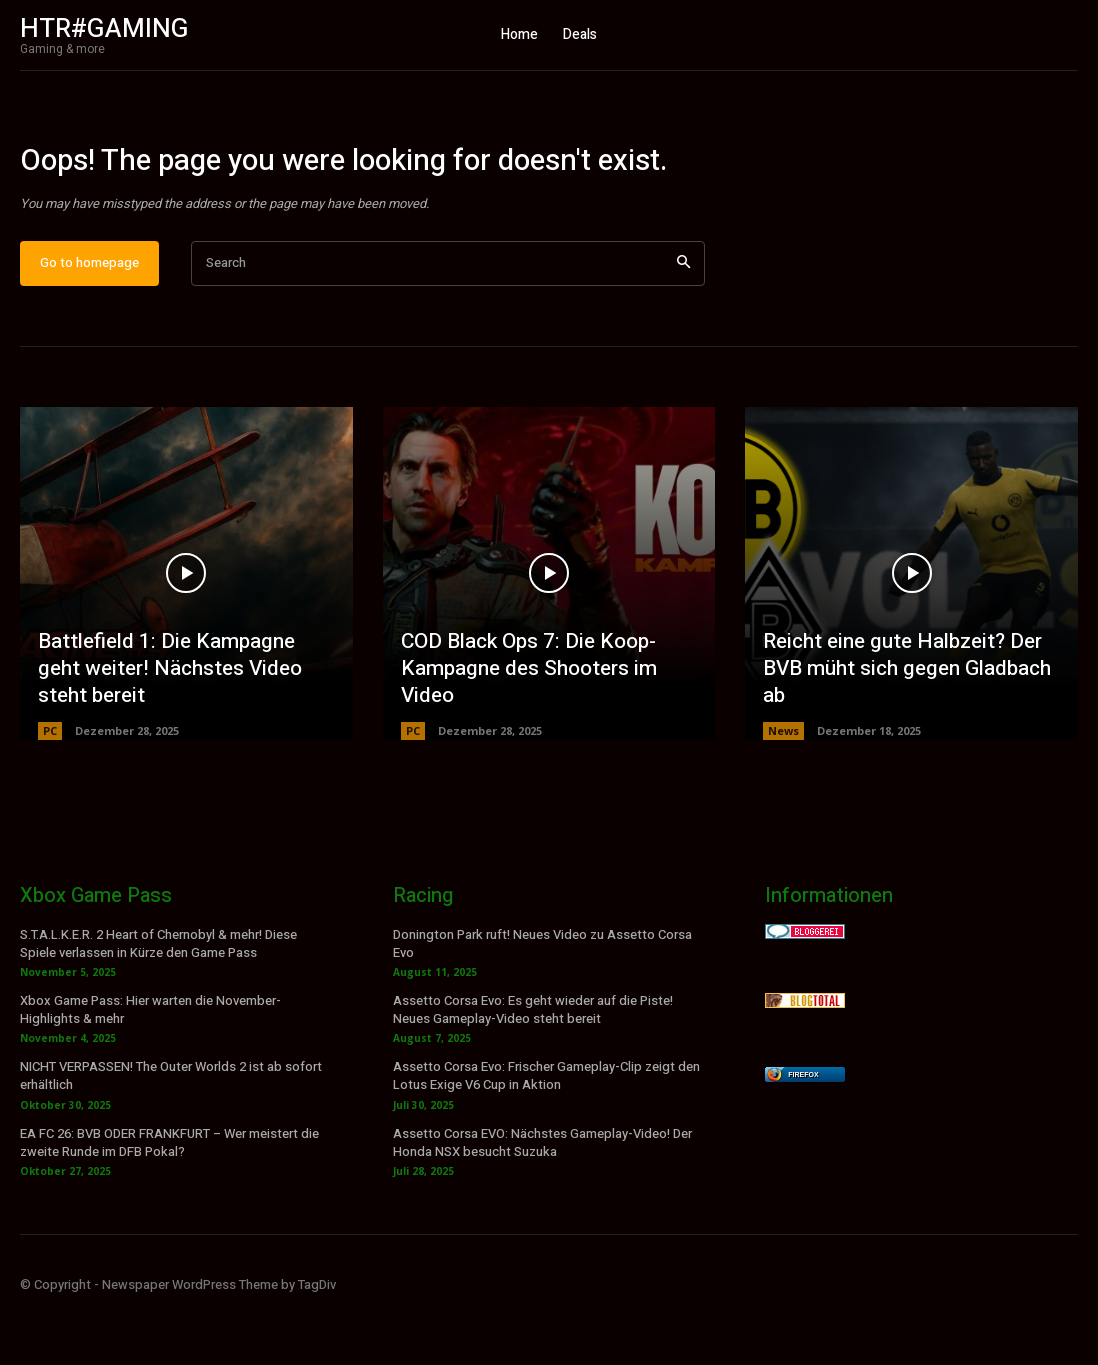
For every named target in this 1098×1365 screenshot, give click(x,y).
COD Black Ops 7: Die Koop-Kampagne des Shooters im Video (525, 722)
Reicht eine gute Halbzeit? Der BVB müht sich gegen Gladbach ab (903, 722)
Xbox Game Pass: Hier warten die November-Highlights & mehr (150, 1063)
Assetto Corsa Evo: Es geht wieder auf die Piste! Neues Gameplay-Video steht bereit (533, 1063)
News (783, 783)
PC (50, 783)
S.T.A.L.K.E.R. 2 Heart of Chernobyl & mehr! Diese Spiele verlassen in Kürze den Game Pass (158, 996)
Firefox (803, 1127)
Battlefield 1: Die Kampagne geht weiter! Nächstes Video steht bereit (183, 722)
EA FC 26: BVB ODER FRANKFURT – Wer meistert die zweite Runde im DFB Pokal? (169, 1196)
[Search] (683, 317)
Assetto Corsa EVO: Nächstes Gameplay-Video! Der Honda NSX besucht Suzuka (542, 1196)
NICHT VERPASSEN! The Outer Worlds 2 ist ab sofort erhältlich (171, 1129)
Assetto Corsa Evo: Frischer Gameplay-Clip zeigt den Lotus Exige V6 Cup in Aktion (546, 1129)
